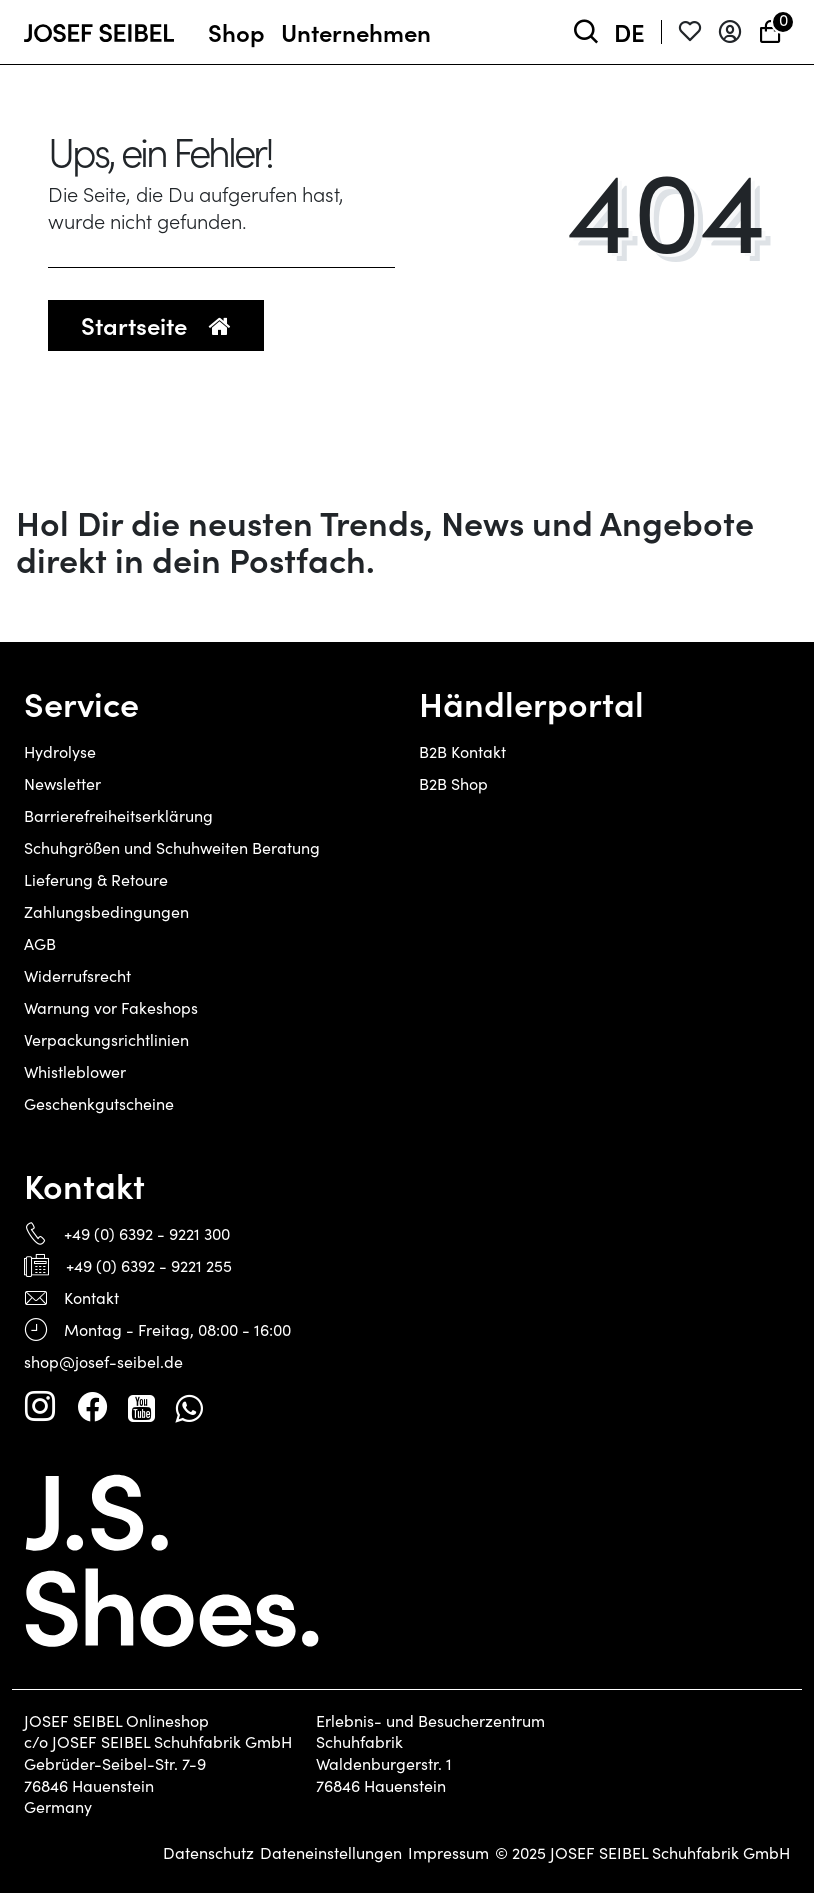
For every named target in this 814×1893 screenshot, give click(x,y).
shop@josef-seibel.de (103, 1361)
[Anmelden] (730, 32)
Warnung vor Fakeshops (111, 1007)
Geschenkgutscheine (99, 1103)
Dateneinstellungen (331, 1853)
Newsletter (62, 783)
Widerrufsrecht (77, 975)
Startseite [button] (156, 324)
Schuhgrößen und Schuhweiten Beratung (172, 847)
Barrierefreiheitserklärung (118, 815)
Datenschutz (208, 1853)
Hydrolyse (60, 751)
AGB (40, 943)
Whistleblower (75, 1071)
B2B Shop (453, 783)
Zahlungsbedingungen (106, 911)
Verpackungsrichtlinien (106, 1039)
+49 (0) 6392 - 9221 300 (147, 1233)
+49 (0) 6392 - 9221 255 (149, 1265)
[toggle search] (586, 32)
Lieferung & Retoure (96, 879)
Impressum (448, 1853)
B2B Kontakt (462, 751)
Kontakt (91, 1297)
